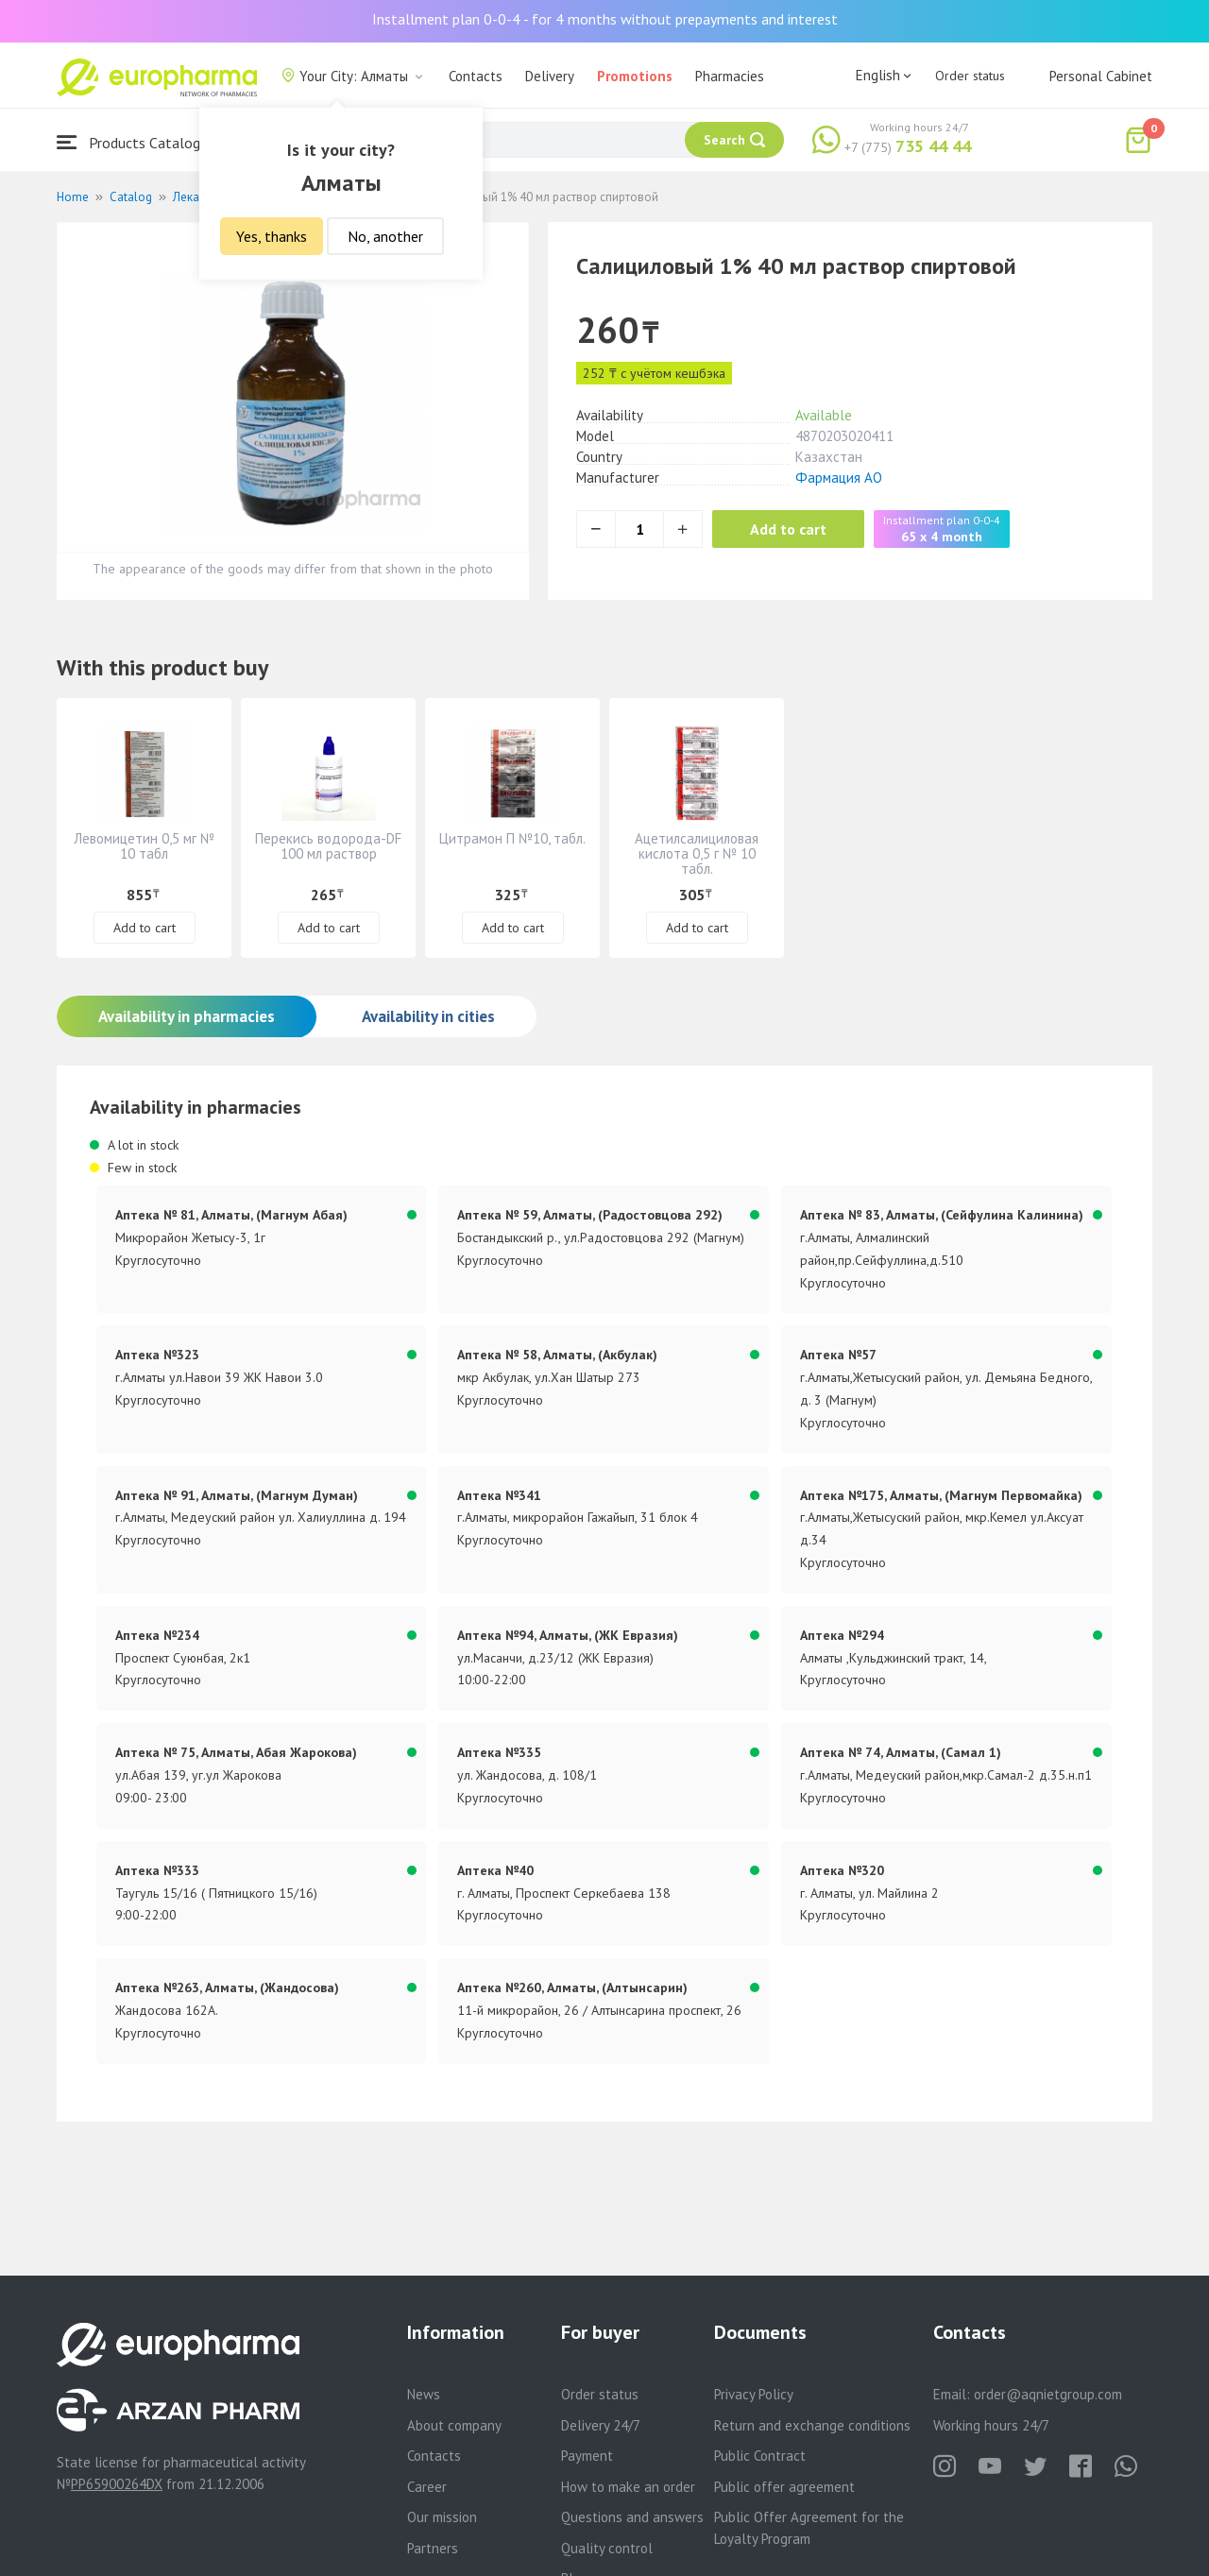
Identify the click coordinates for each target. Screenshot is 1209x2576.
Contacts (475, 76)
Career (427, 2487)
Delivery (549, 76)
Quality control (607, 2548)
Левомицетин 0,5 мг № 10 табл (144, 845)
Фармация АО (838, 477)
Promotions (635, 76)
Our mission (442, 2517)
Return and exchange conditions (812, 2425)
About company (454, 2425)
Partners (432, 2548)
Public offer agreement (784, 2487)
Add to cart (788, 529)
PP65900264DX (116, 2484)
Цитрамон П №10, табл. (512, 838)
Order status (970, 75)
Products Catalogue (136, 142)
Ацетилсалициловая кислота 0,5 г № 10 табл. (696, 853)
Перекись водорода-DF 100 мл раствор (328, 845)
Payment (587, 2456)
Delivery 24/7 (600, 2425)
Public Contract (760, 2456)
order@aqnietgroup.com (1048, 2394)
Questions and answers (632, 2517)
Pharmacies (729, 76)
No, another (385, 236)
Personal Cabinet (1100, 76)
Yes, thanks (271, 236)
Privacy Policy (753, 2394)
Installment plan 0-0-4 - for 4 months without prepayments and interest (605, 18)
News (423, 2394)
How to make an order (628, 2487)
